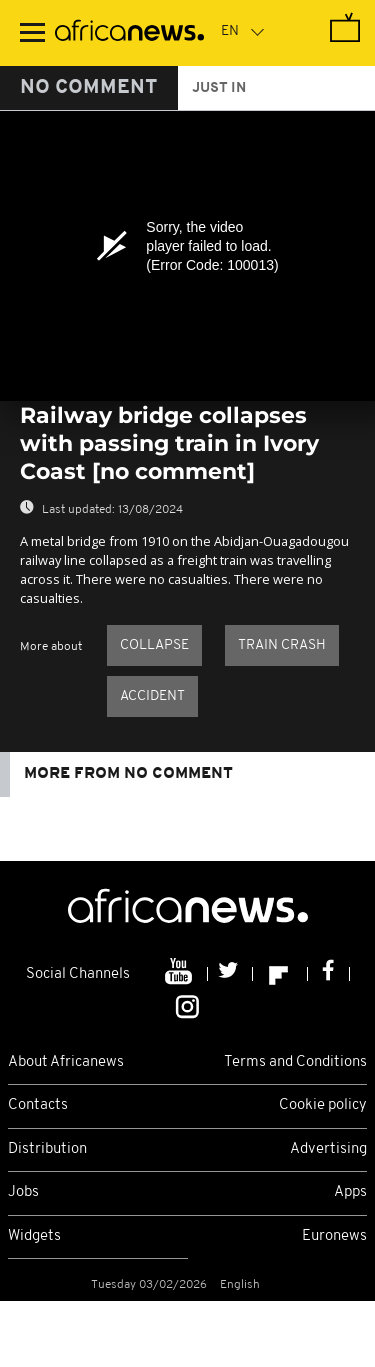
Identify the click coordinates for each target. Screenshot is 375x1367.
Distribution (47, 1149)
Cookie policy (323, 1105)
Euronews (334, 1236)
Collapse (154, 645)
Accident (152, 696)
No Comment (89, 88)
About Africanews (66, 1062)
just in (219, 88)
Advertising (328, 1149)
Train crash (282, 645)
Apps (350, 1192)
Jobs (23, 1192)
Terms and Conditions (295, 1062)
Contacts (38, 1105)
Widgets (34, 1236)
